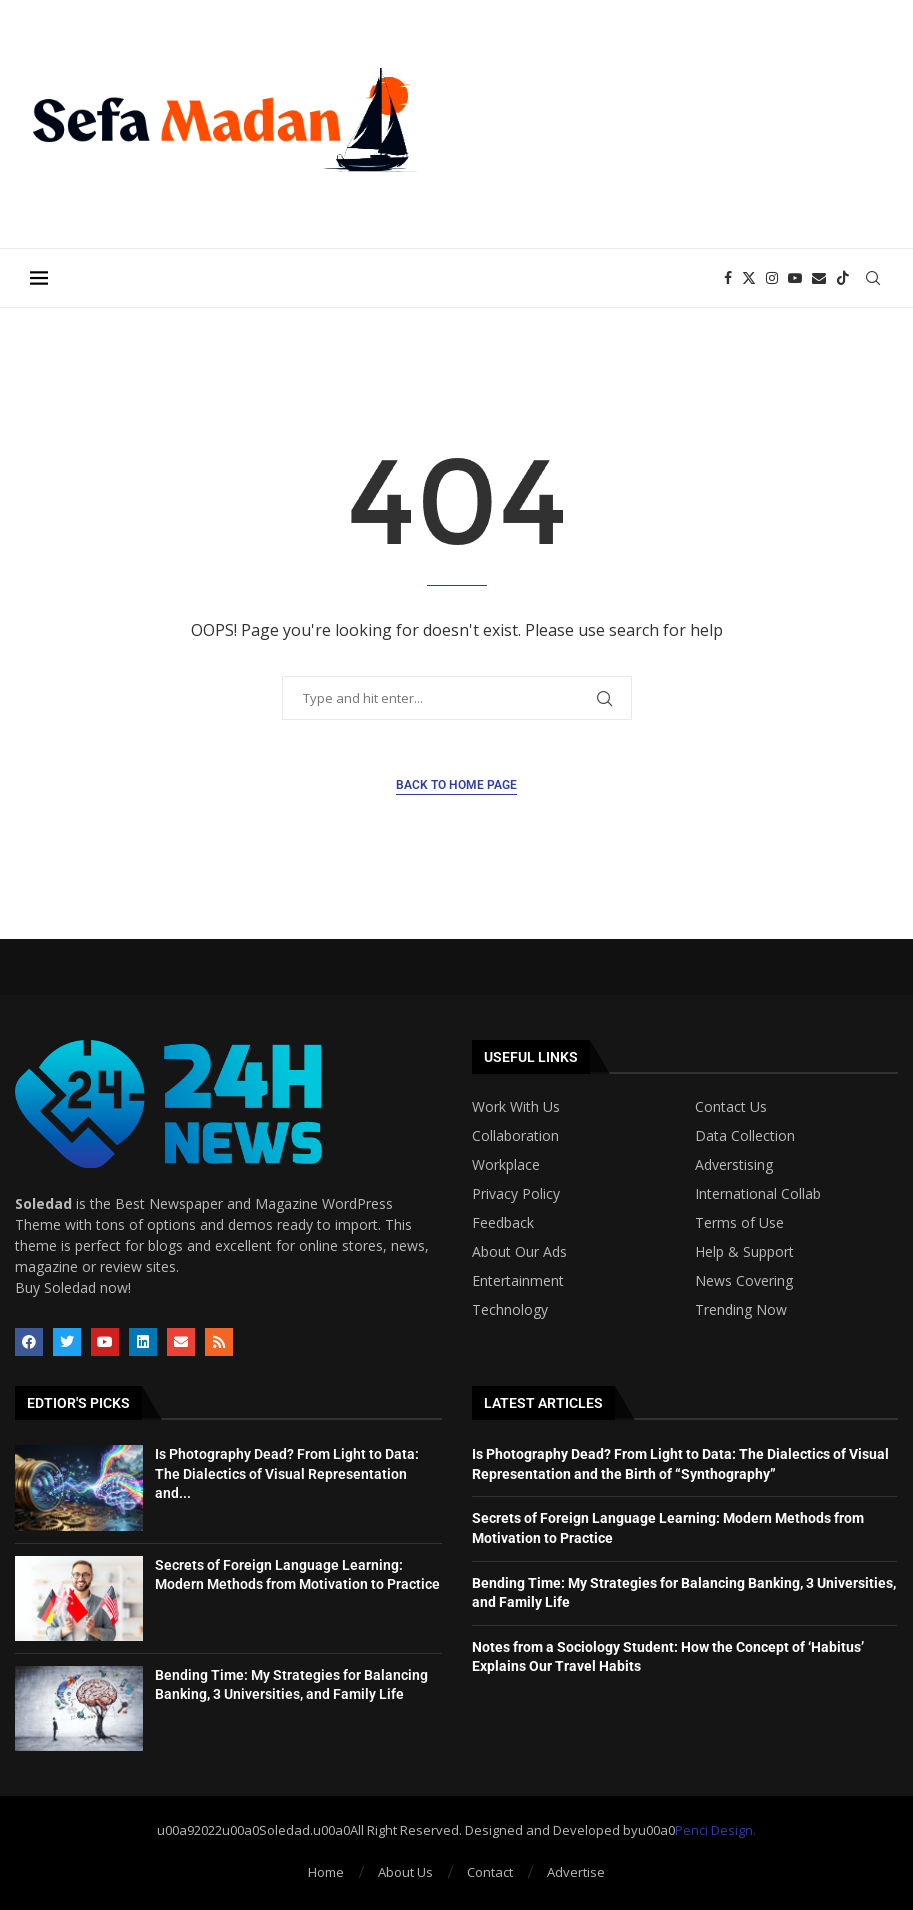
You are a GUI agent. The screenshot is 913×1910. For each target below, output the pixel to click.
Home (326, 1872)
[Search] (873, 278)
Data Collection (745, 1136)
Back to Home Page (456, 785)
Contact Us (731, 1107)
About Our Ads (519, 1252)
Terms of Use (739, 1223)
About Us (405, 1872)
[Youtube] (795, 278)
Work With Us (516, 1107)
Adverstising (734, 1165)
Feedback (503, 1223)
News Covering (744, 1281)
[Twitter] (749, 278)
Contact (490, 1872)
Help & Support (744, 1252)
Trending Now (741, 1310)
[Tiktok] (843, 278)
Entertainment (518, 1281)
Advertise (576, 1872)
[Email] (819, 278)
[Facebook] (728, 278)
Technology (510, 1310)
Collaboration (515, 1136)
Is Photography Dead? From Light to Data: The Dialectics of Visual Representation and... (287, 1473)
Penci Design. (715, 1830)
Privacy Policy (516, 1194)
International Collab (758, 1194)
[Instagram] (772, 278)
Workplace (506, 1165)
